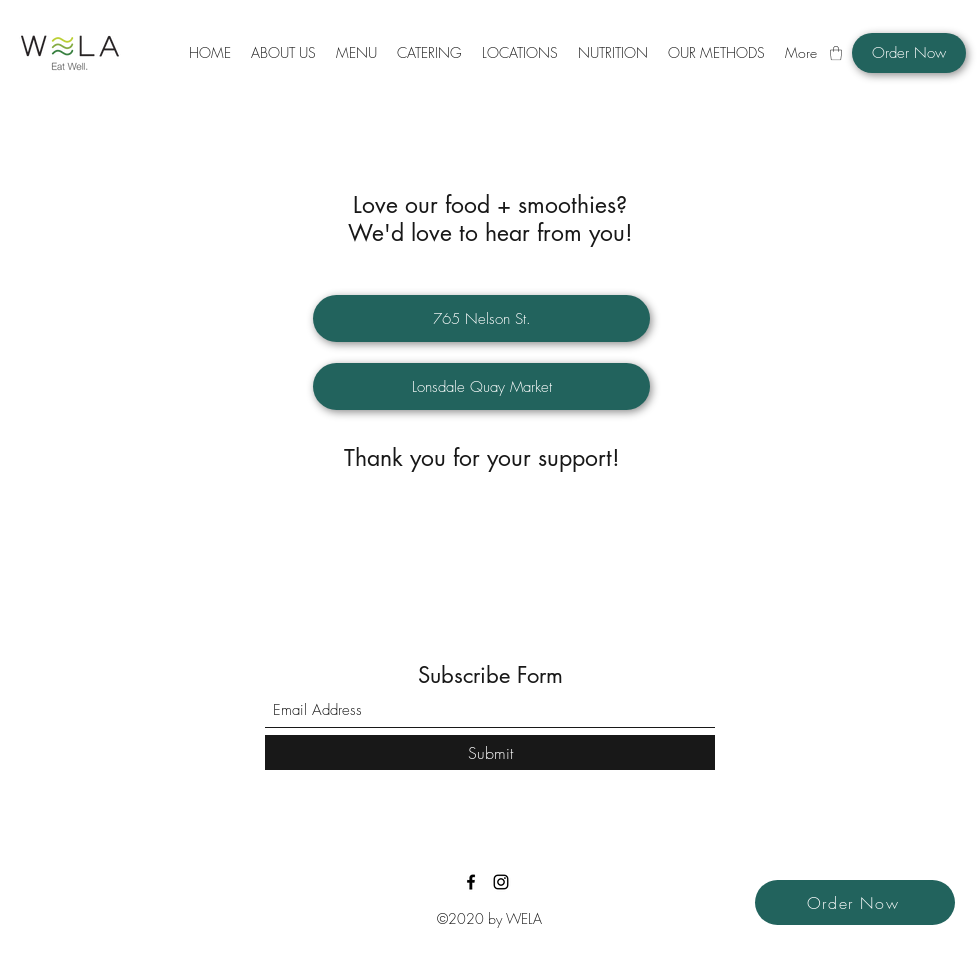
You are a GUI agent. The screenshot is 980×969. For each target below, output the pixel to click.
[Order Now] (909, 53)
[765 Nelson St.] (481, 318)
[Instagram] (501, 882)
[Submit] (490, 752)
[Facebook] (471, 882)
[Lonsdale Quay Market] (481, 386)
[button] (356, 53)
